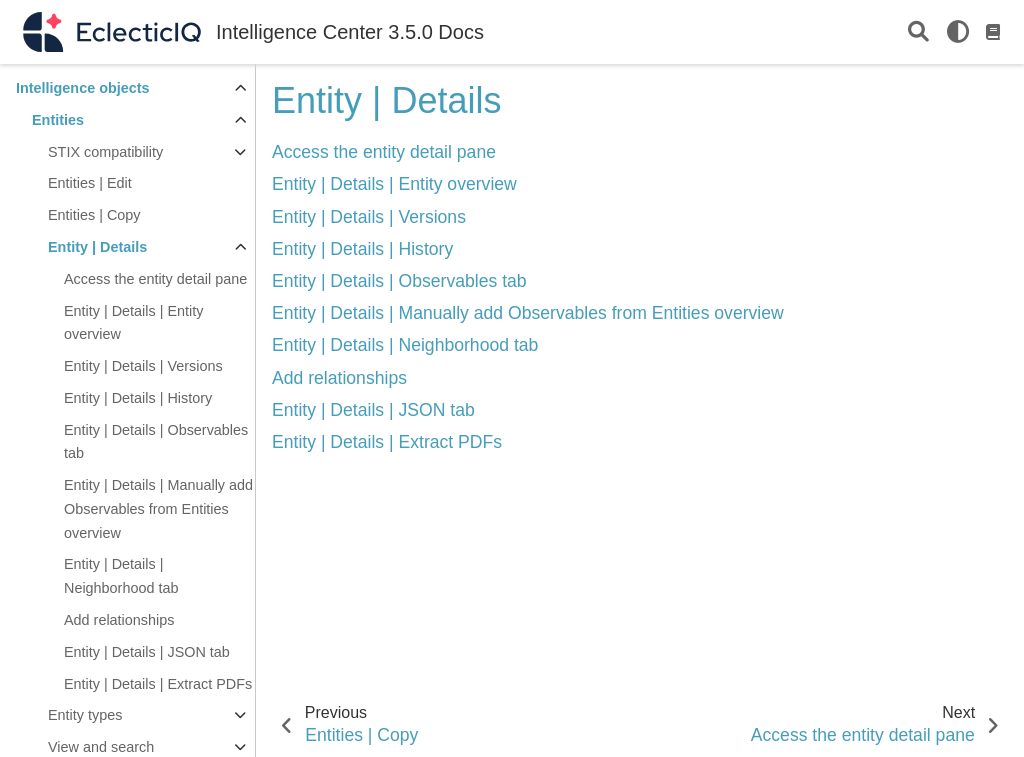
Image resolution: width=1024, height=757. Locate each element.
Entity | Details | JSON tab (147, 652)
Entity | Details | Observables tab (156, 442)
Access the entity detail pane (155, 279)
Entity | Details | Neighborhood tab (121, 576)
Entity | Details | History (138, 398)
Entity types (85, 715)
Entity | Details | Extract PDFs (158, 684)
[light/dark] (958, 32)
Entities (58, 120)
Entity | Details (97, 247)
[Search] (918, 32)
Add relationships (119, 620)
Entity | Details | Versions (143, 366)
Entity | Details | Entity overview (133, 323)
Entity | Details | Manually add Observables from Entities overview (158, 509)
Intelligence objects (83, 88)
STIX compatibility (105, 152)
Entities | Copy (94, 215)
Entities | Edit (90, 183)
